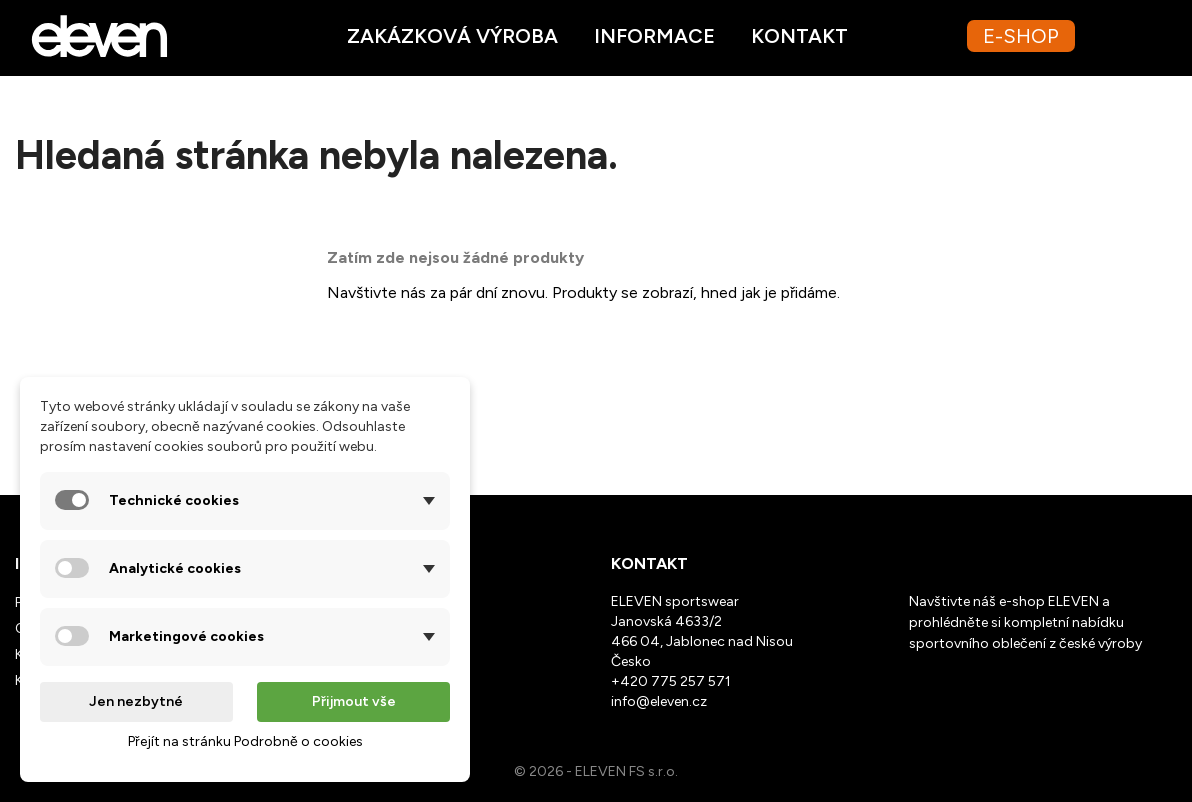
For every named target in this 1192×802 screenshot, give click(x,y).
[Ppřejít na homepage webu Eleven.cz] (99, 34)
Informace (654, 36)
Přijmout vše (354, 701)
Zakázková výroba (452, 36)
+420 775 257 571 (671, 681)
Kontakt (799, 36)
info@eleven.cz (659, 701)
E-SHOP (1021, 36)
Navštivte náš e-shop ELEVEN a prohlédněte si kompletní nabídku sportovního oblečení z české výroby (1025, 622)
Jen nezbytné (136, 701)
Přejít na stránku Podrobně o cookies (245, 741)
